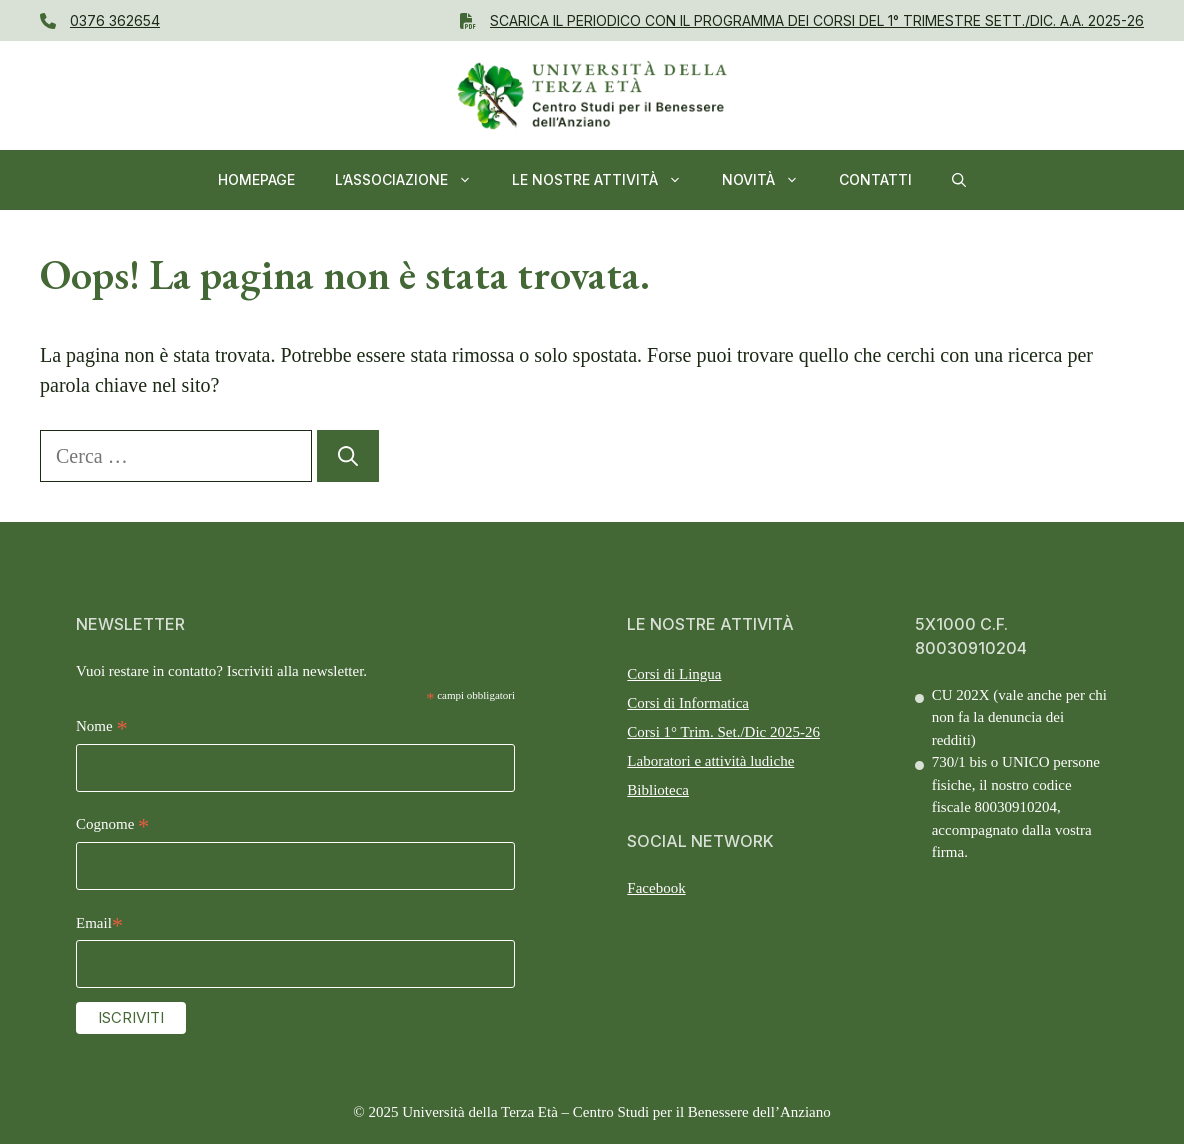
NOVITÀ (770, 180)
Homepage (256, 179)
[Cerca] (348, 456)
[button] (959, 180)
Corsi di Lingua (674, 674)
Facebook (656, 888)
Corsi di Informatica (688, 703)
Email (99, 925)
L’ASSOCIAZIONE (413, 180)
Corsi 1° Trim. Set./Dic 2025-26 (723, 732)
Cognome (112, 826)
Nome (102, 728)
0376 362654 (115, 20)
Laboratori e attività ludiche (710, 761)
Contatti (875, 179)
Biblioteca (658, 790)
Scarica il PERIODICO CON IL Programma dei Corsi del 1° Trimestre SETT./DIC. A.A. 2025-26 (817, 20)
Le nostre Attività (607, 180)
